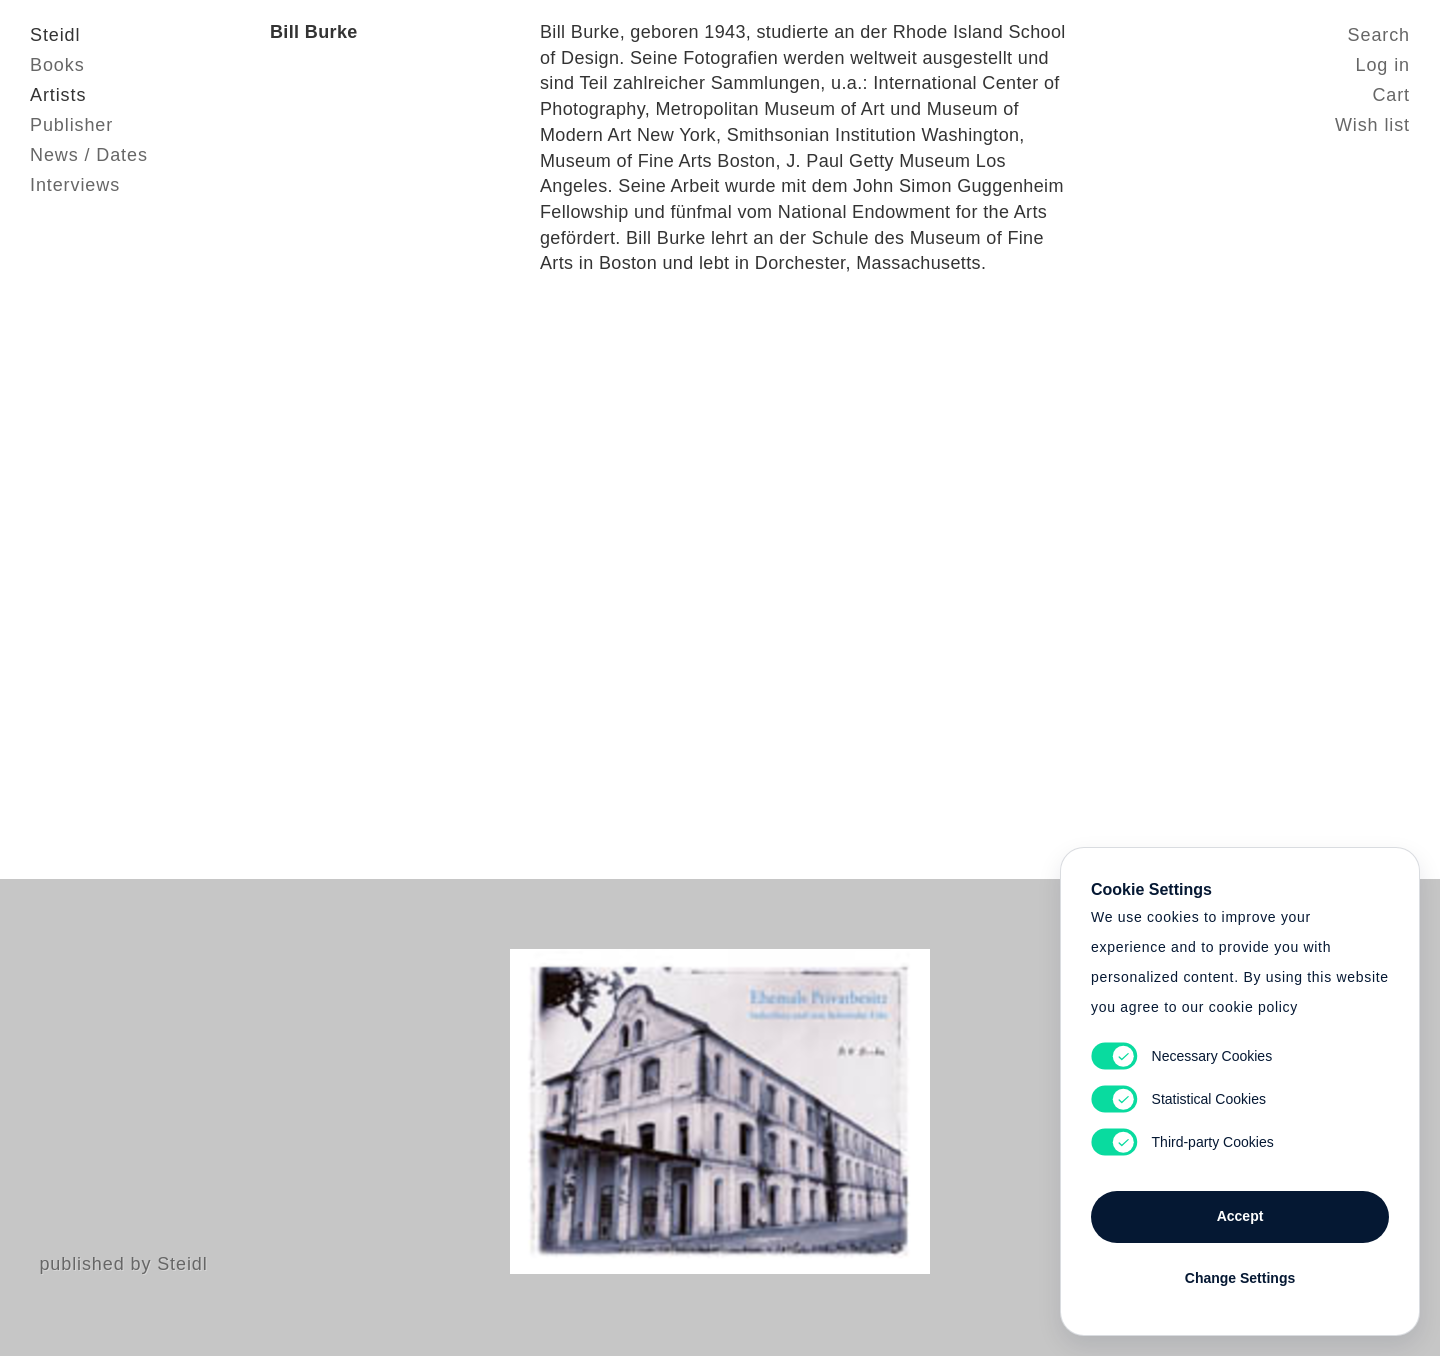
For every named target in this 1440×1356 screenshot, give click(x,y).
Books (57, 65)
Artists (58, 95)
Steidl (55, 35)
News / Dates (89, 155)
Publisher (71, 125)
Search (1379, 35)
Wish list (1372, 125)
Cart (1391, 95)
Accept (1240, 1216)
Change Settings (1240, 1278)
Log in (1383, 65)
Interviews (75, 185)
